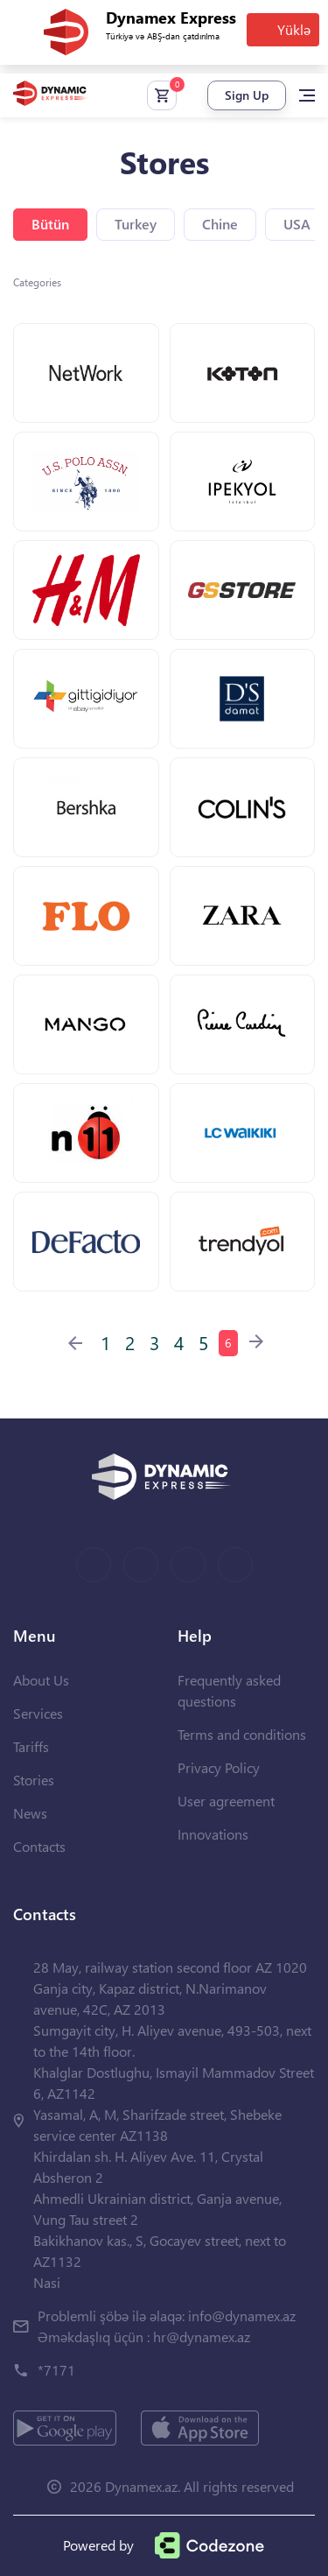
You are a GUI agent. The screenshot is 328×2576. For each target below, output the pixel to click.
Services (38, 1713)
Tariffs (31, 1746)
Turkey (136, 224)
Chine (220, 224)
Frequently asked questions (229, 1690)
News (30, 1813)
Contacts (39, 1846)
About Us (41, 1680)
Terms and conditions (242, 1734)
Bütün (50, 224)
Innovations (213, 1834)
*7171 (56, 2370)
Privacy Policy (219, 1767)
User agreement (226, 1800)
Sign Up (247, 95)
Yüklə (294, 29)
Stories (33, 1779)
